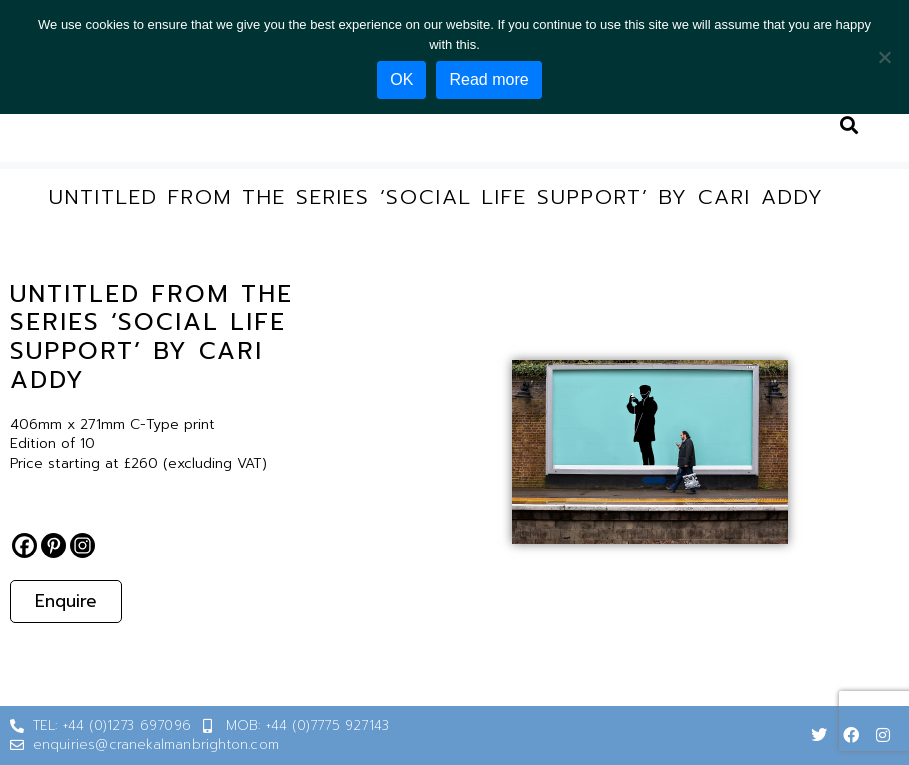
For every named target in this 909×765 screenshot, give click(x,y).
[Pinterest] (53, 545)
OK (401, 79)
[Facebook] (24, 545)
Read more (488, 79)
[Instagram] (82, 545)
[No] (884, 57)
